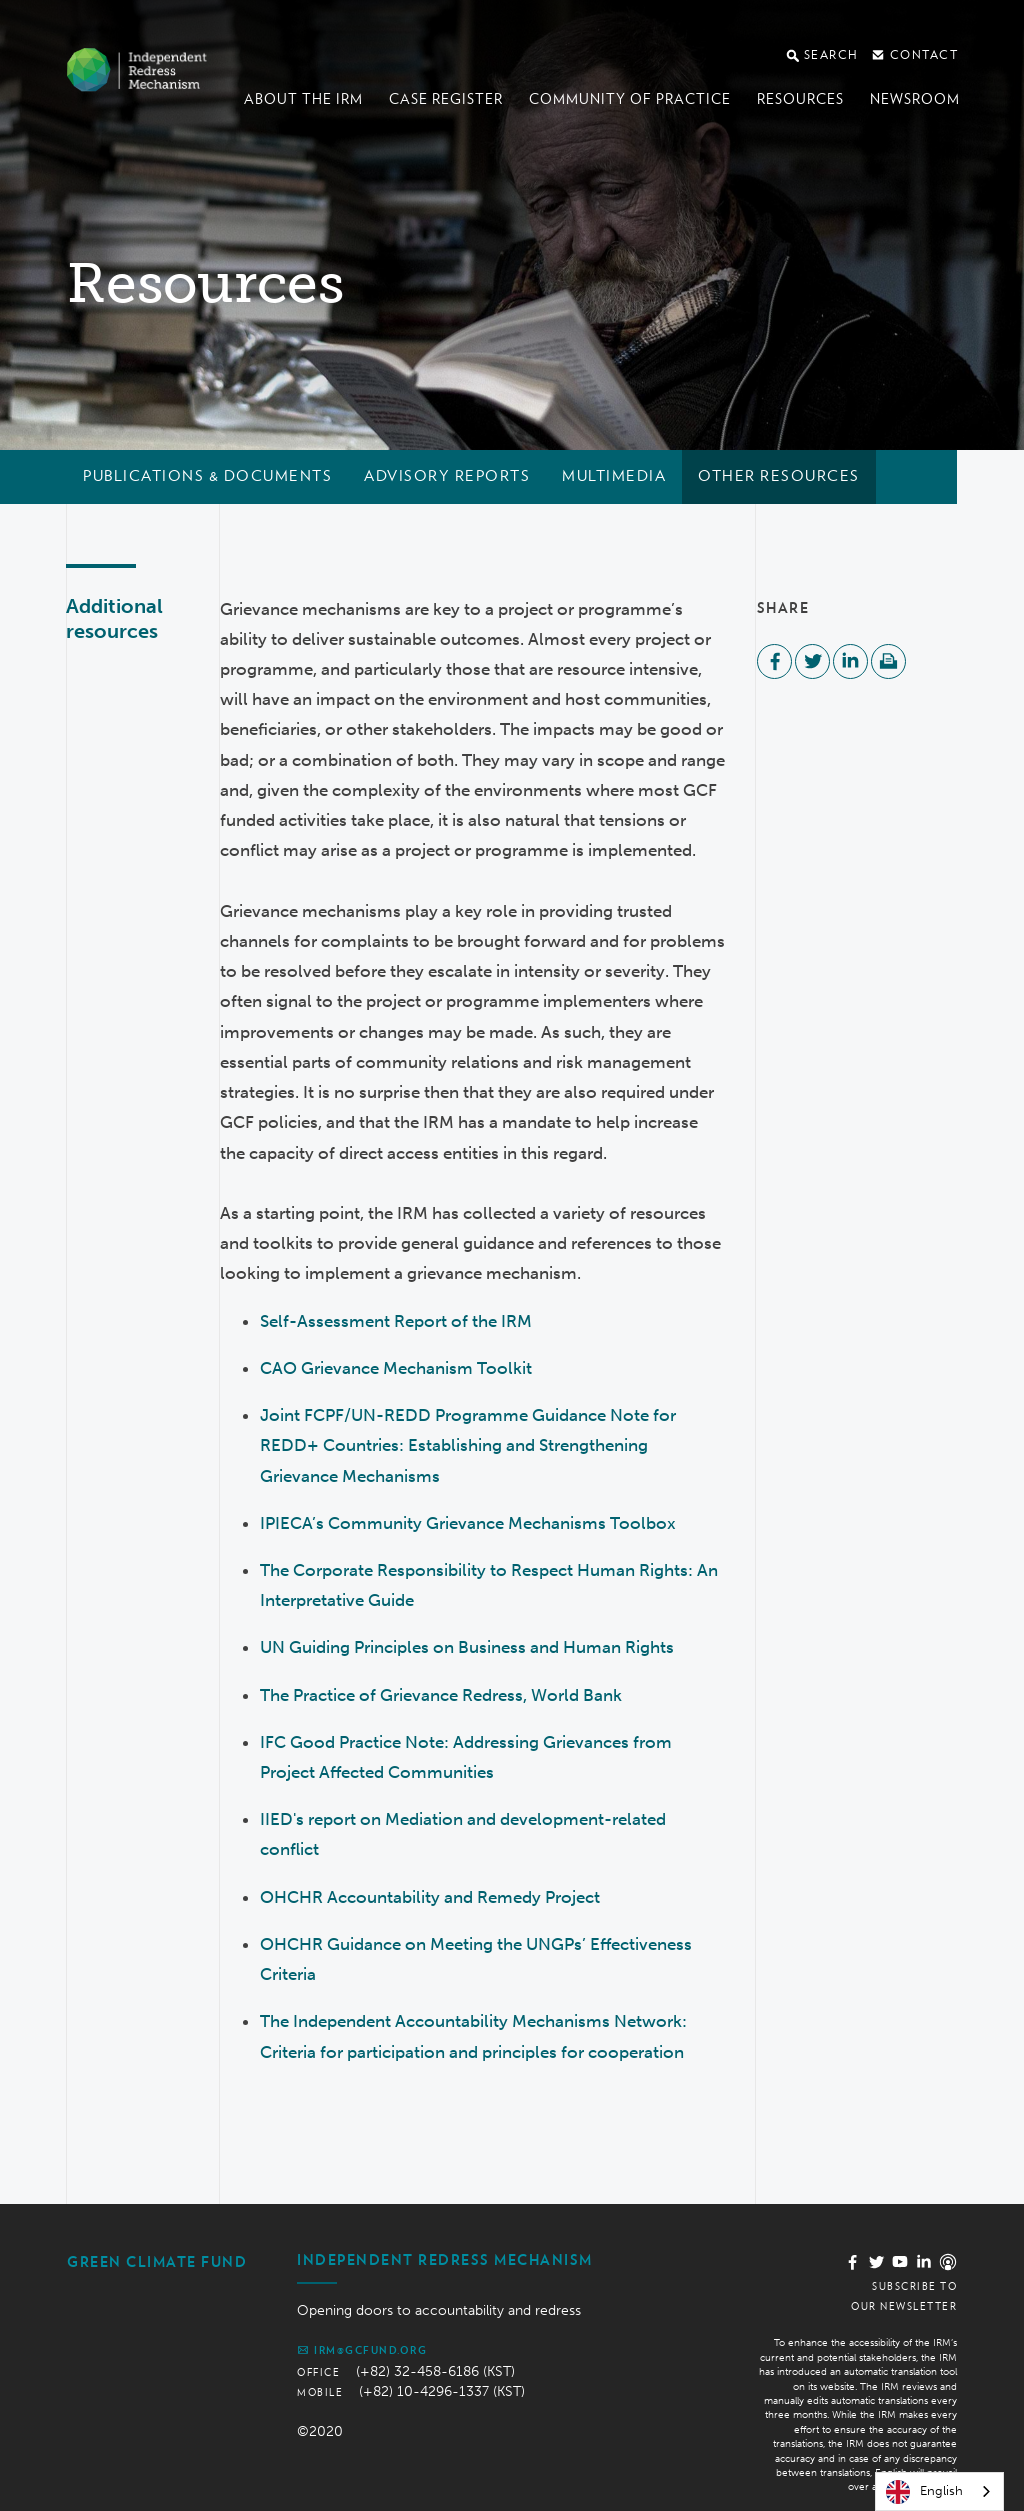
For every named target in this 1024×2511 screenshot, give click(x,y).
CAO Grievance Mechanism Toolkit (396, 1368)
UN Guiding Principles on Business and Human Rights (467, 1647)
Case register (446, 99)
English (924, 2492)
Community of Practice (630, 99)
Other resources (779, 476)
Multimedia (614, 476)
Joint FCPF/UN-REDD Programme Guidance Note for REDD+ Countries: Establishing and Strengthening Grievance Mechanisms (468, 1445)
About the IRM (303, 99)
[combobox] (939, 2491)
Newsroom (915, 99)
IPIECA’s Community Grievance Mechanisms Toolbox (468, 1523)
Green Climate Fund (157, 2262)
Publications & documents (207, 476)
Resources (800, 99)
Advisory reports (447, 476)
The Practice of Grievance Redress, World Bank (441, 1695)
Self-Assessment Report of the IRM (396, 1321)
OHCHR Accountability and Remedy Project (430, 1897)
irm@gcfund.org (362, 2350)
